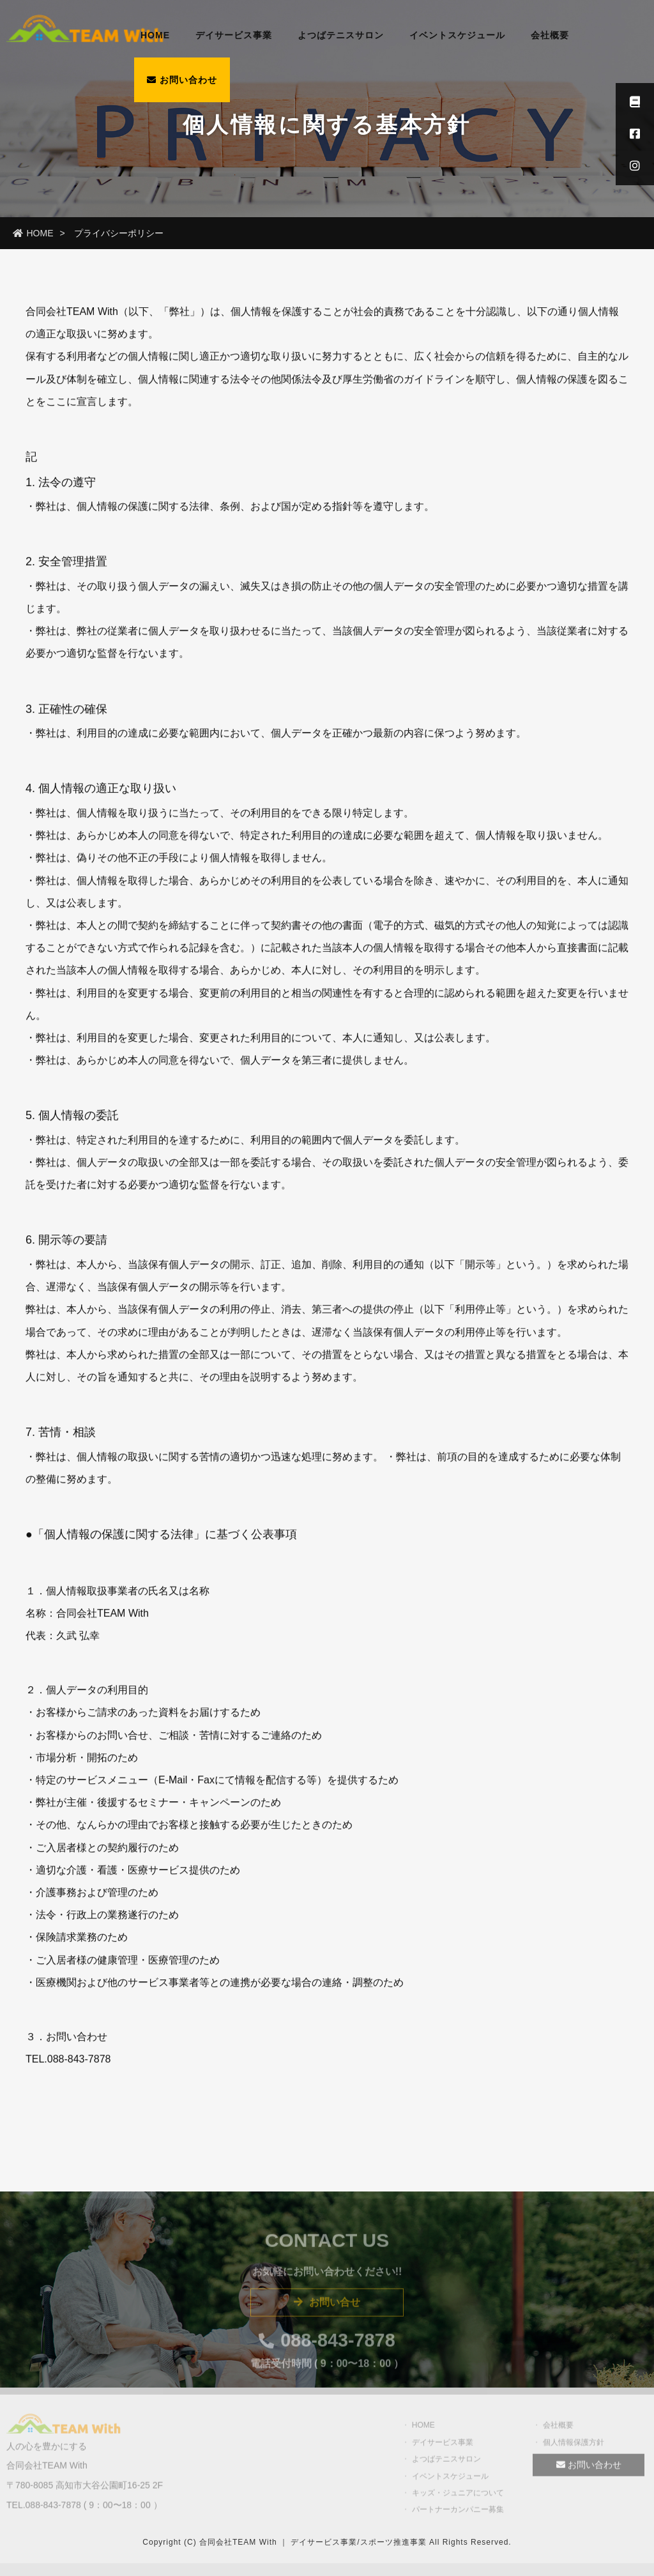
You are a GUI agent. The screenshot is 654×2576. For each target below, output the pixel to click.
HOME (155, 35)
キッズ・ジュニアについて (458, 2497)
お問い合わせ (182, 80)
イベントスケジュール (457, 35)
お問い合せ (327, 2306)
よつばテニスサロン (341, 35)
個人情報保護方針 (573, 2447)
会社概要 (550, 35)
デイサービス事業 (233, 35)
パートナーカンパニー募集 (458, 2514)
